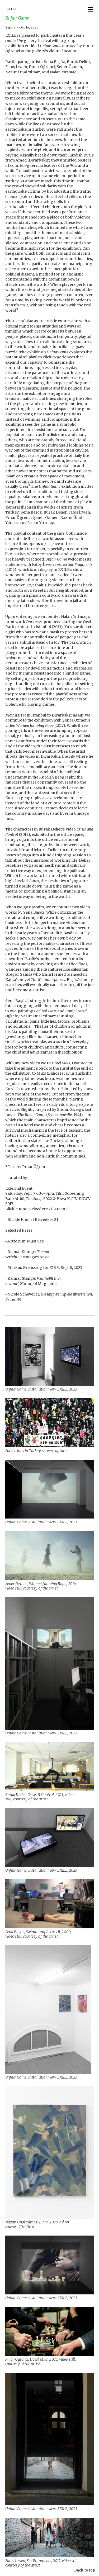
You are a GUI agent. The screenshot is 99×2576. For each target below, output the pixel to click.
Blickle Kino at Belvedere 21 (32, 1219)
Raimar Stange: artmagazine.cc (27, 1254)
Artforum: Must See (25, 1241)
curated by (17, 1177)
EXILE (11, 9)
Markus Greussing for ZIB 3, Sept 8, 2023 (44, 1267)
